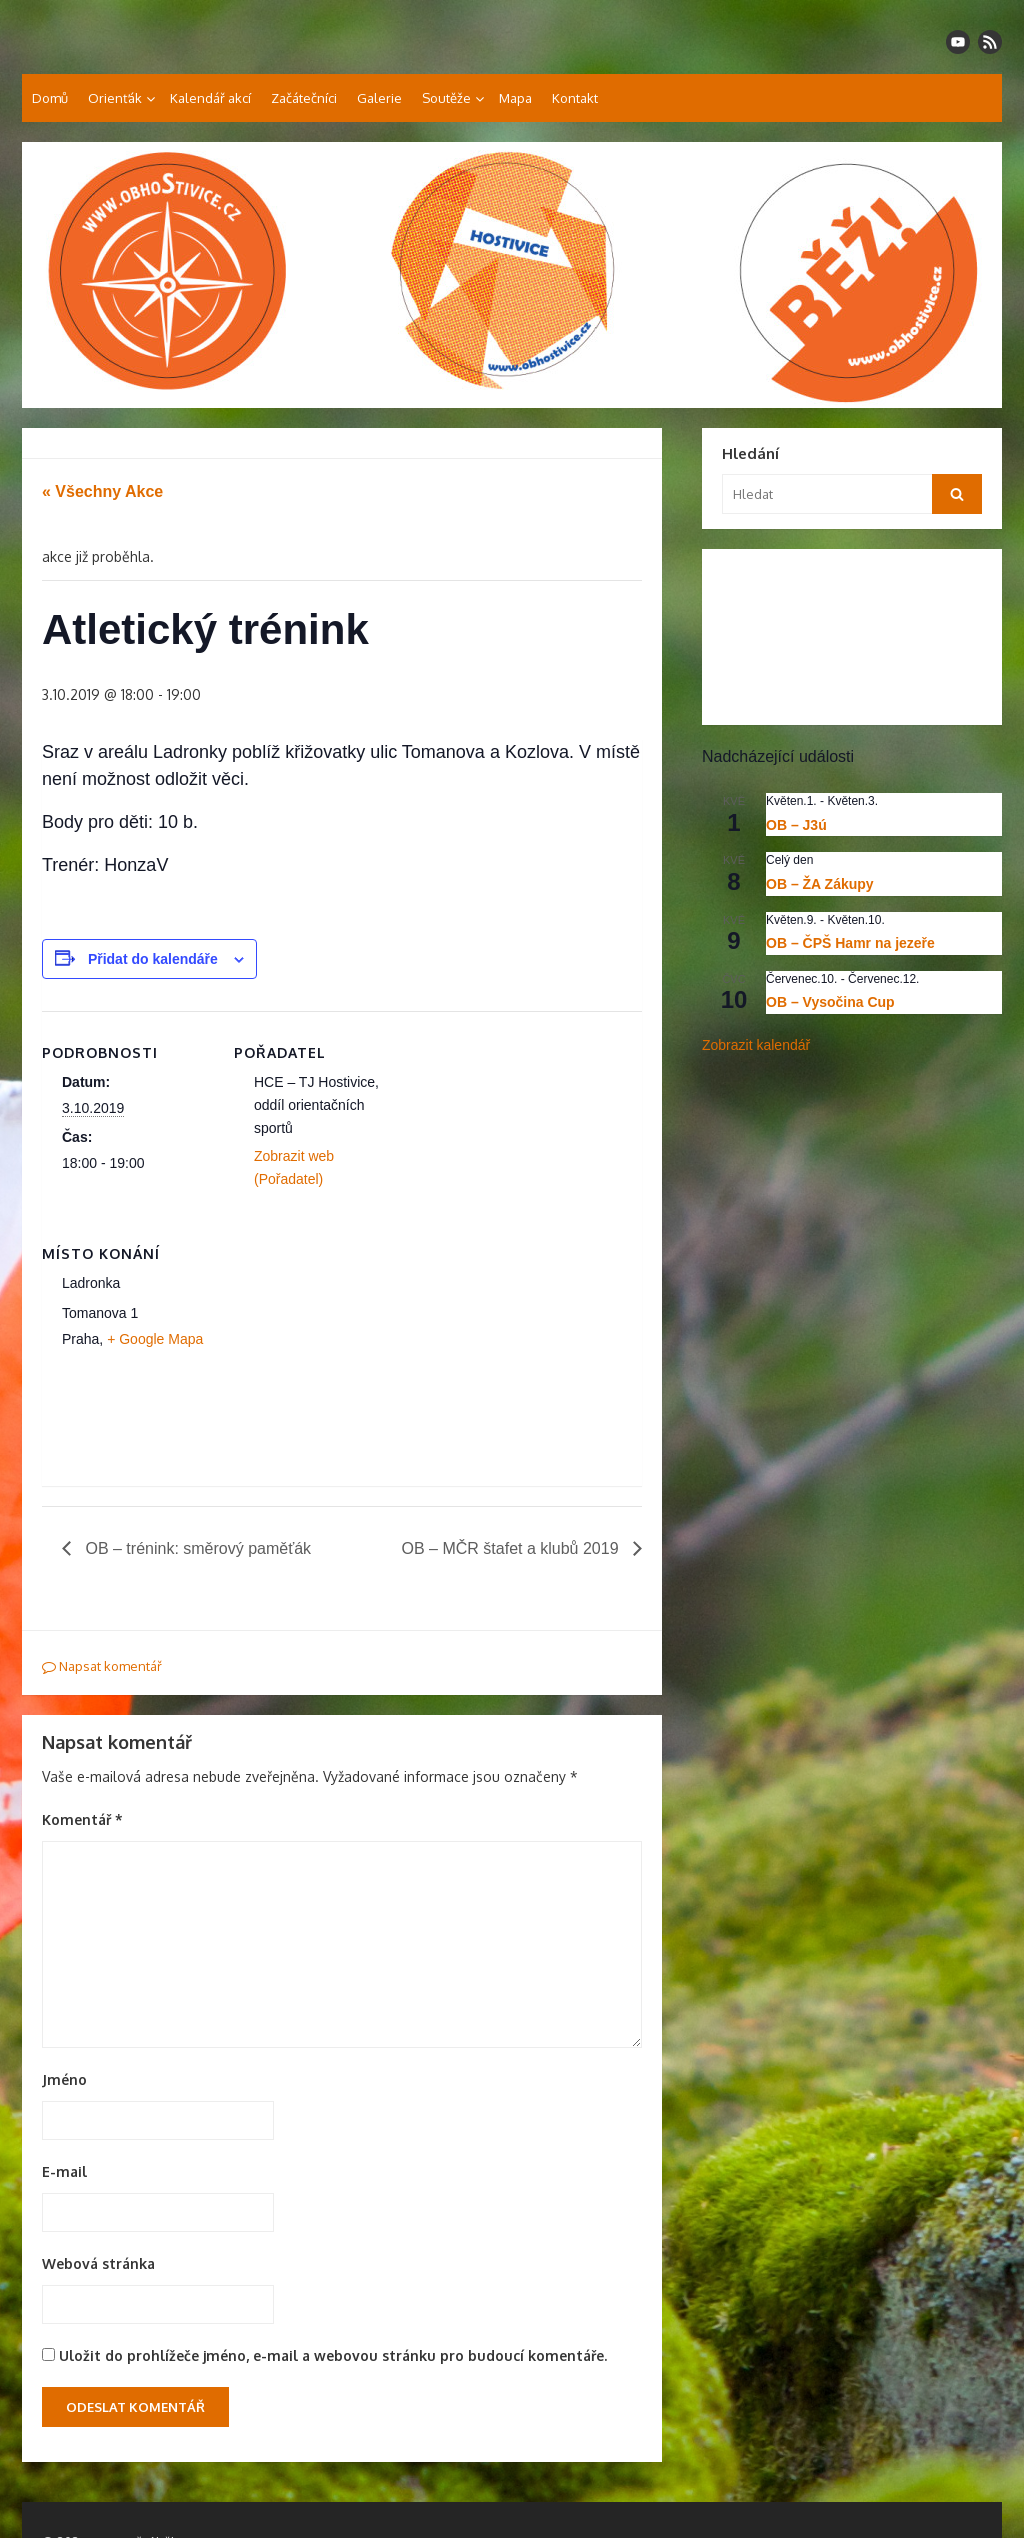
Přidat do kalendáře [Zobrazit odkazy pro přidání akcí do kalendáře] (153, 959)
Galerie (379, 98)
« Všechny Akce (102, 491)
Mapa (515, 98)
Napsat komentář (102, 1666)
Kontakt (575, 98)
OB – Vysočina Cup (830, 1002)
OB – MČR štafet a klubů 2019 (512, 1548)
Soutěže (446, 98)
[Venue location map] (339, 1349)
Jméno (64, 2079)
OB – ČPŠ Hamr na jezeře (850, 943)
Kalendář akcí (210, 98)
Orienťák (115, 98)
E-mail (64, 2171)
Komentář (82, 1819)
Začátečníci (304, 98)
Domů (50, 98)
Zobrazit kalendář (756, 1045)
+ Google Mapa (155, 1339)
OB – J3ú (796, 825)
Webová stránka (98, 2263)
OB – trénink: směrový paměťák (196, 1548)
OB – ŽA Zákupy (820, 884)
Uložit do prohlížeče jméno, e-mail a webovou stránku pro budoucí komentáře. (333, 2355)
